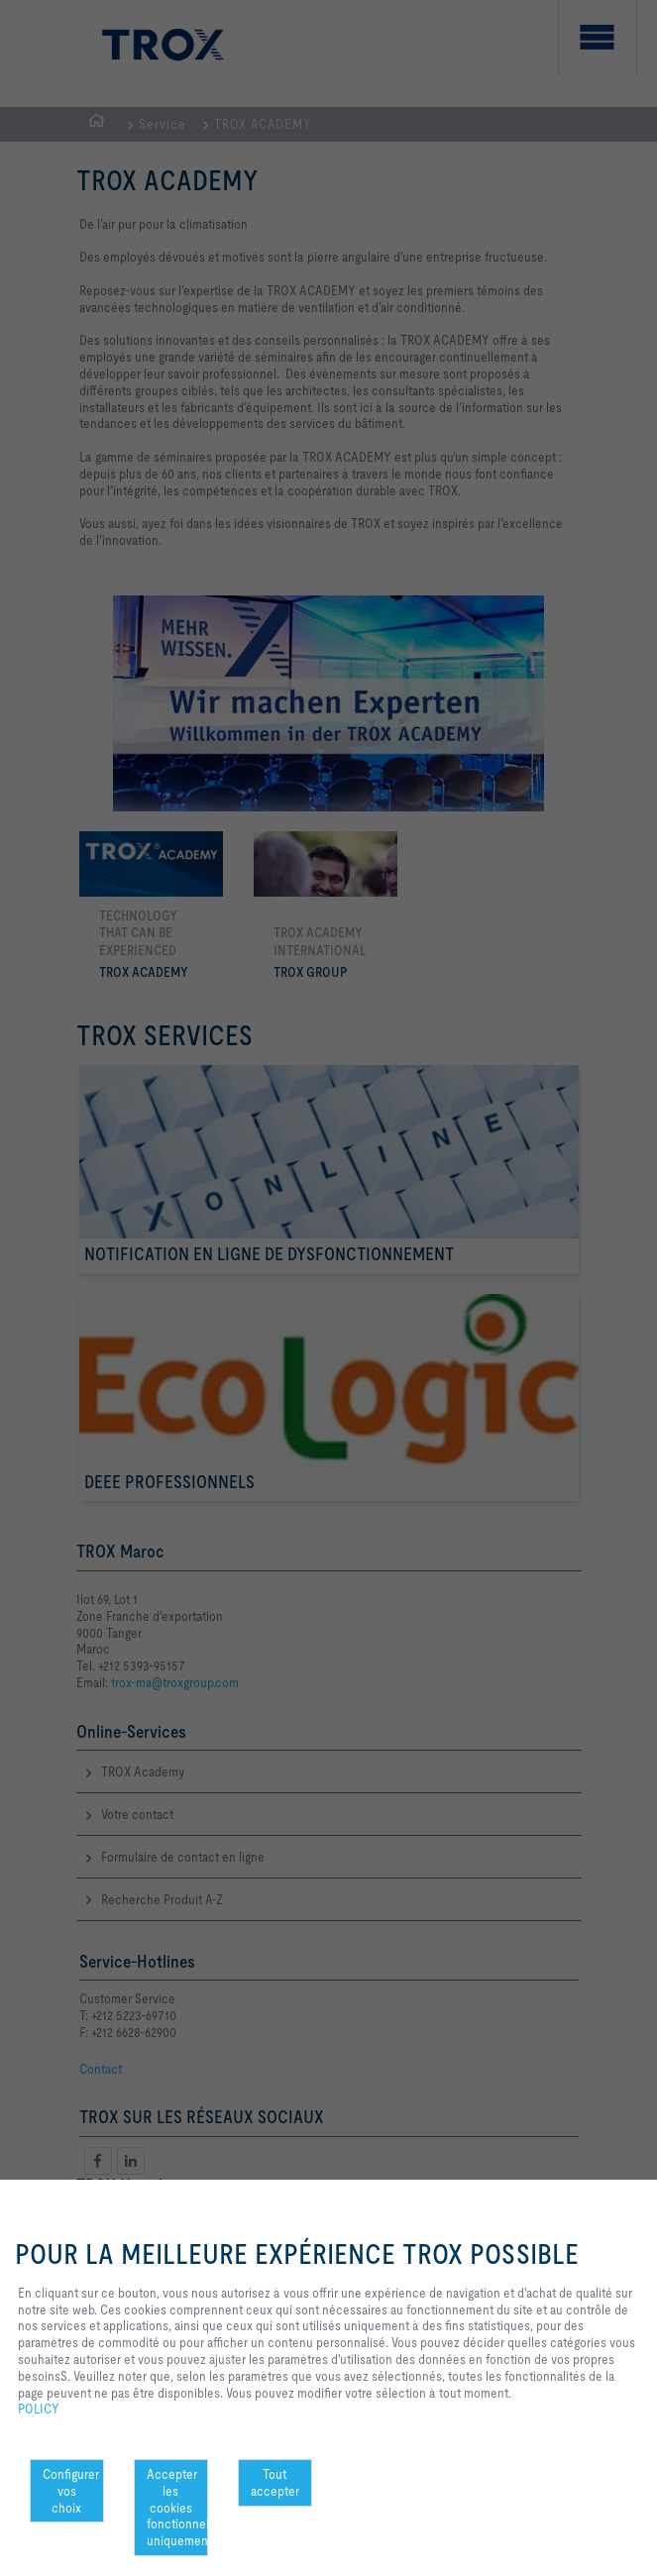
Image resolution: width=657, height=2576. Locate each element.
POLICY (38, 2408)
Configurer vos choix (71, 2491)
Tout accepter (275, 2482)
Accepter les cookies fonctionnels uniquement (177, 2507)
